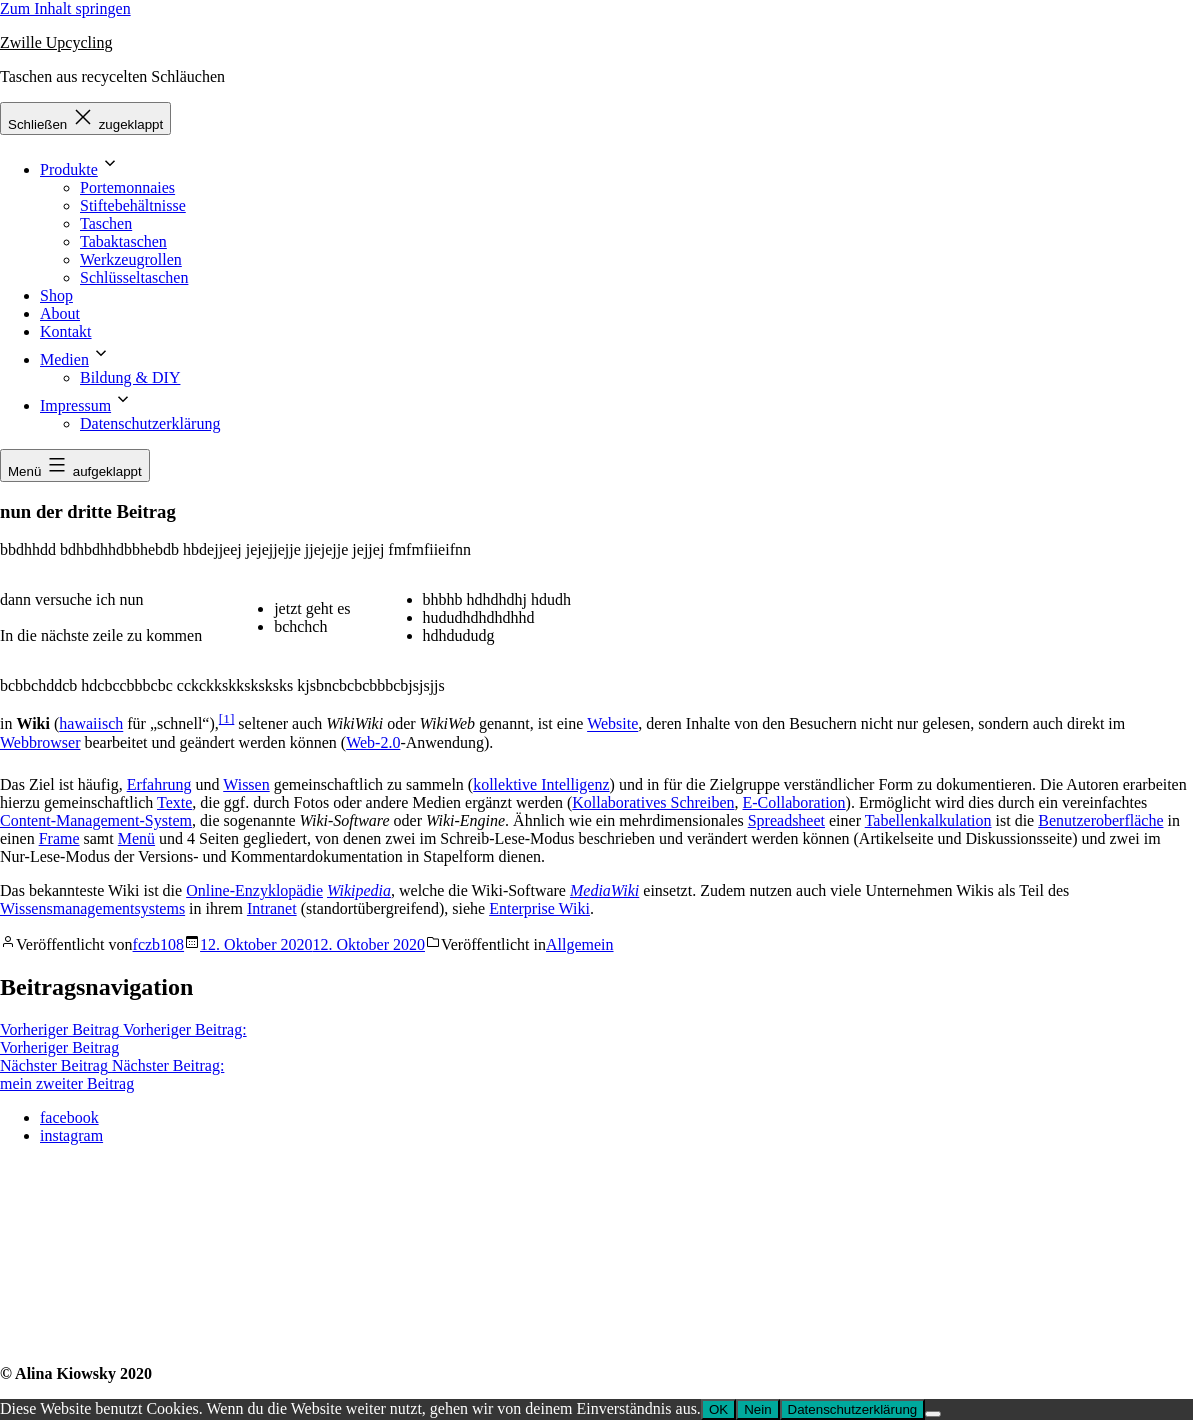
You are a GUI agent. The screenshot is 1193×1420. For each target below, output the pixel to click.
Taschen (106, 223)
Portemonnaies (127, 187)
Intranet (272, 908)
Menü (136, 838)
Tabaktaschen (123, 241)
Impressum (75, 405)
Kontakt (66, 331)
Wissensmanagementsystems (92, 908)
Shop (56, 295)
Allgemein (580, 944)
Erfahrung (159, 784)
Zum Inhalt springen (65, 8)
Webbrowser (40, 742)
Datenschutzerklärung (150, 423)
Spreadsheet (786, 820)
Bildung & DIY (130, 377)
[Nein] (933, 1414)
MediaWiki (604, 890)
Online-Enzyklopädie (254, 890)
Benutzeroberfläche (1100, 820)
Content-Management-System (96, 820)
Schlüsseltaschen (134, 277)
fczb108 (159, 944)
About (60, 313)
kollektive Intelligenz (541, 784)
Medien (64, 359)
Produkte (69, 169)
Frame (59, 838)
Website (612, 724)
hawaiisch (91, 724)
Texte (174, 802)
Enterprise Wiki (539, 908)
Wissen (246, 784)
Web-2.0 (373, 742)
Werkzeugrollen (131, 259)
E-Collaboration (793, 802)
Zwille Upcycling (56, 42)
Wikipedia (359, 890)
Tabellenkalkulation (928, 820)
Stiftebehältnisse (133, 205)
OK (718, 1409)
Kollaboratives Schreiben (653, 802)
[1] (227, 718)
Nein (757, 1409)
